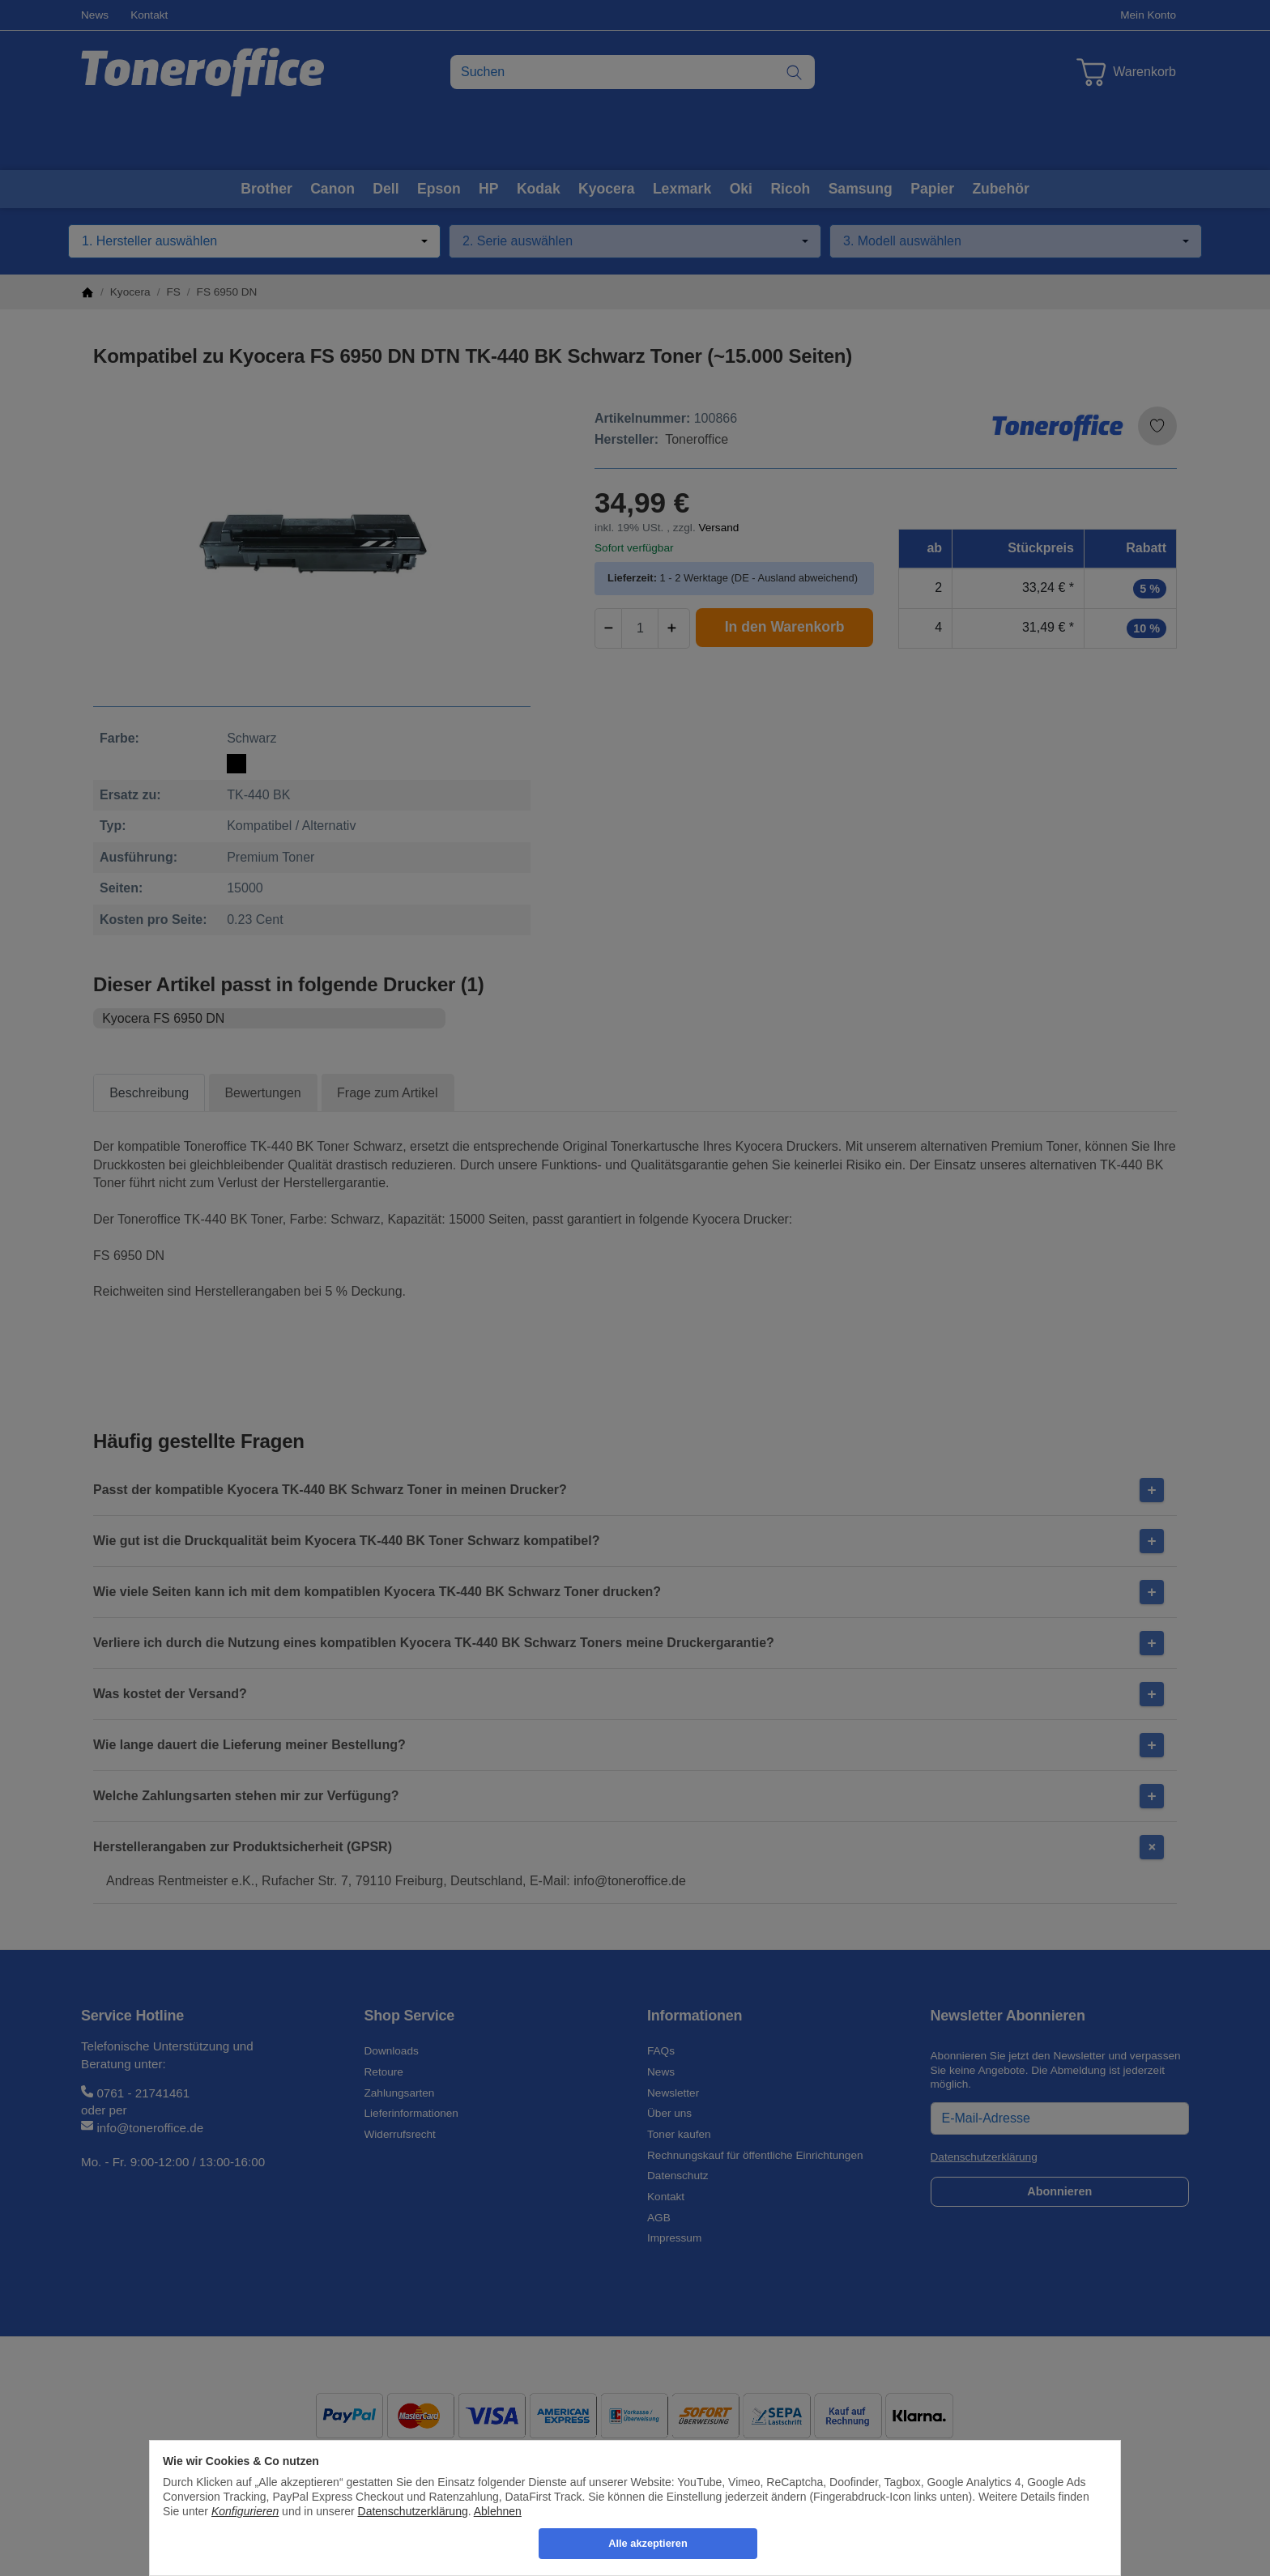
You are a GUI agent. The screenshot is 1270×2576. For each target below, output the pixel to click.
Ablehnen (498, 2511)
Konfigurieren (245, 2511)
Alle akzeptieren (647, 2543)
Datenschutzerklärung (413, 2511)
